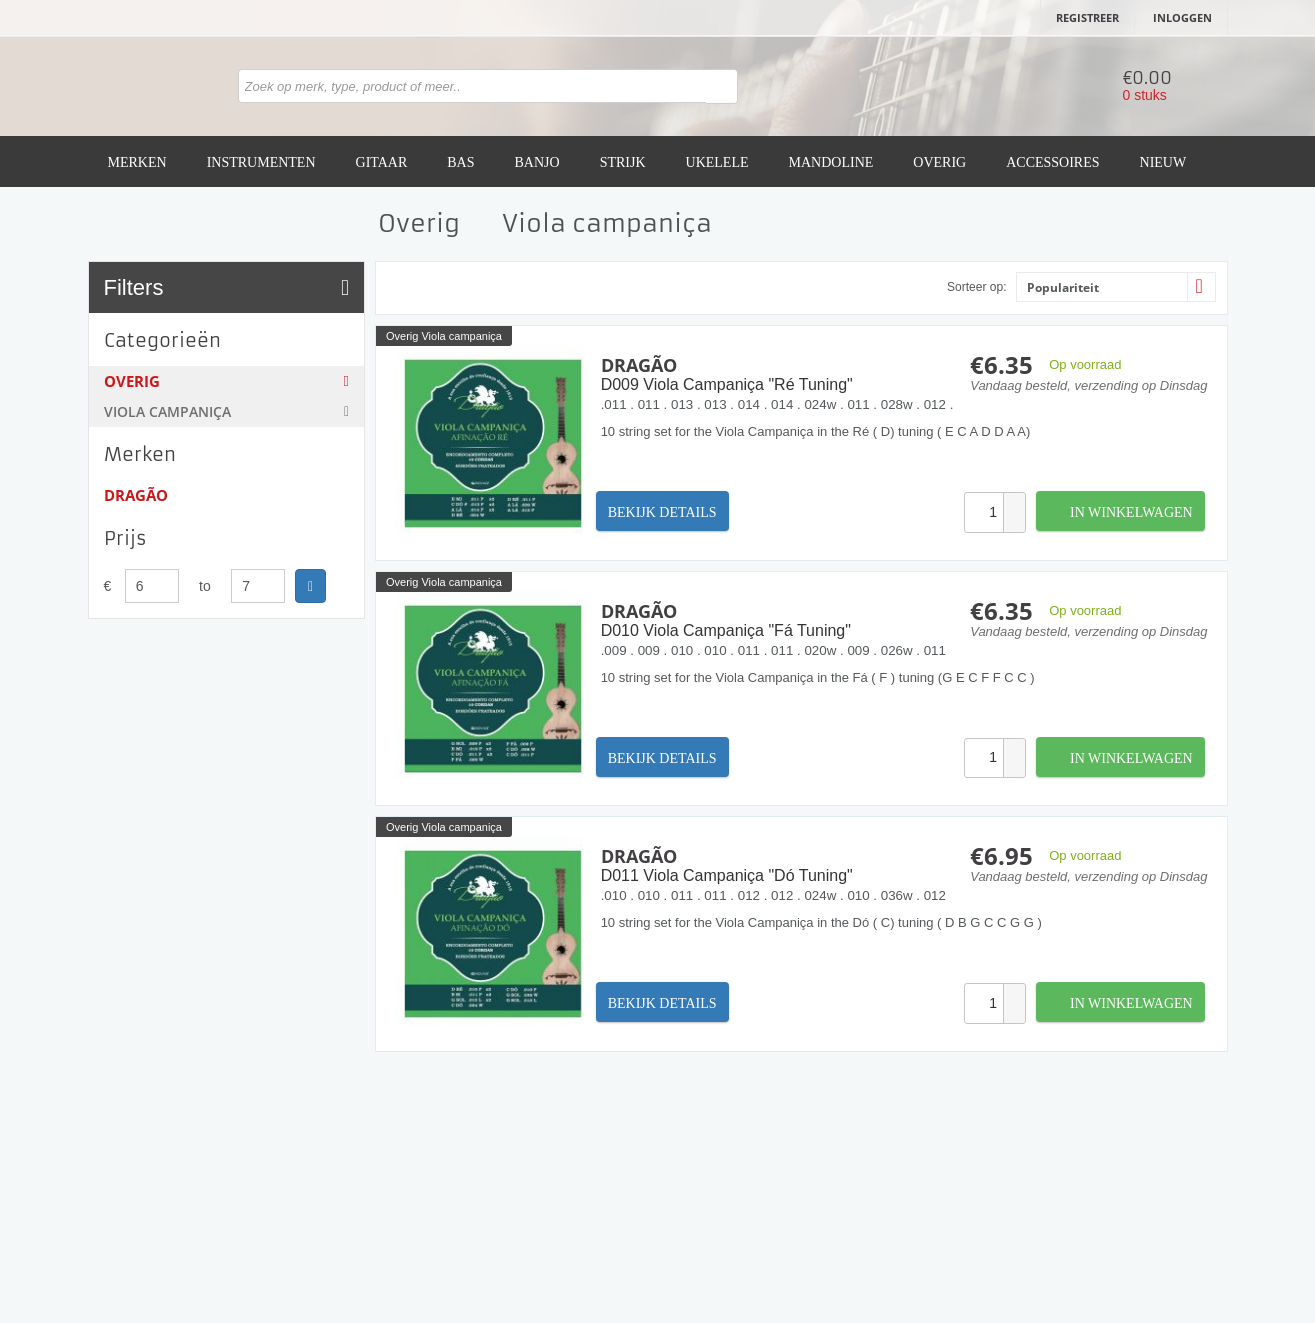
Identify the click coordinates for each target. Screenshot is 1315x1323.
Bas (460, 162)
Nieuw (1163, 162)
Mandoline (831, 162)
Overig (939, 162)
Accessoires (1052, 162)
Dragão (136, 495)
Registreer (1087, 17)
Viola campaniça (227, 411)
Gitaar (382, 162)
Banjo (537, 162)
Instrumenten (261, 162)
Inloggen (1182, 17)
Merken (137, 162)
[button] (1014, 502)
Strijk (623, 162)
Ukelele (717, 162)
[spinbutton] (984, 512)
